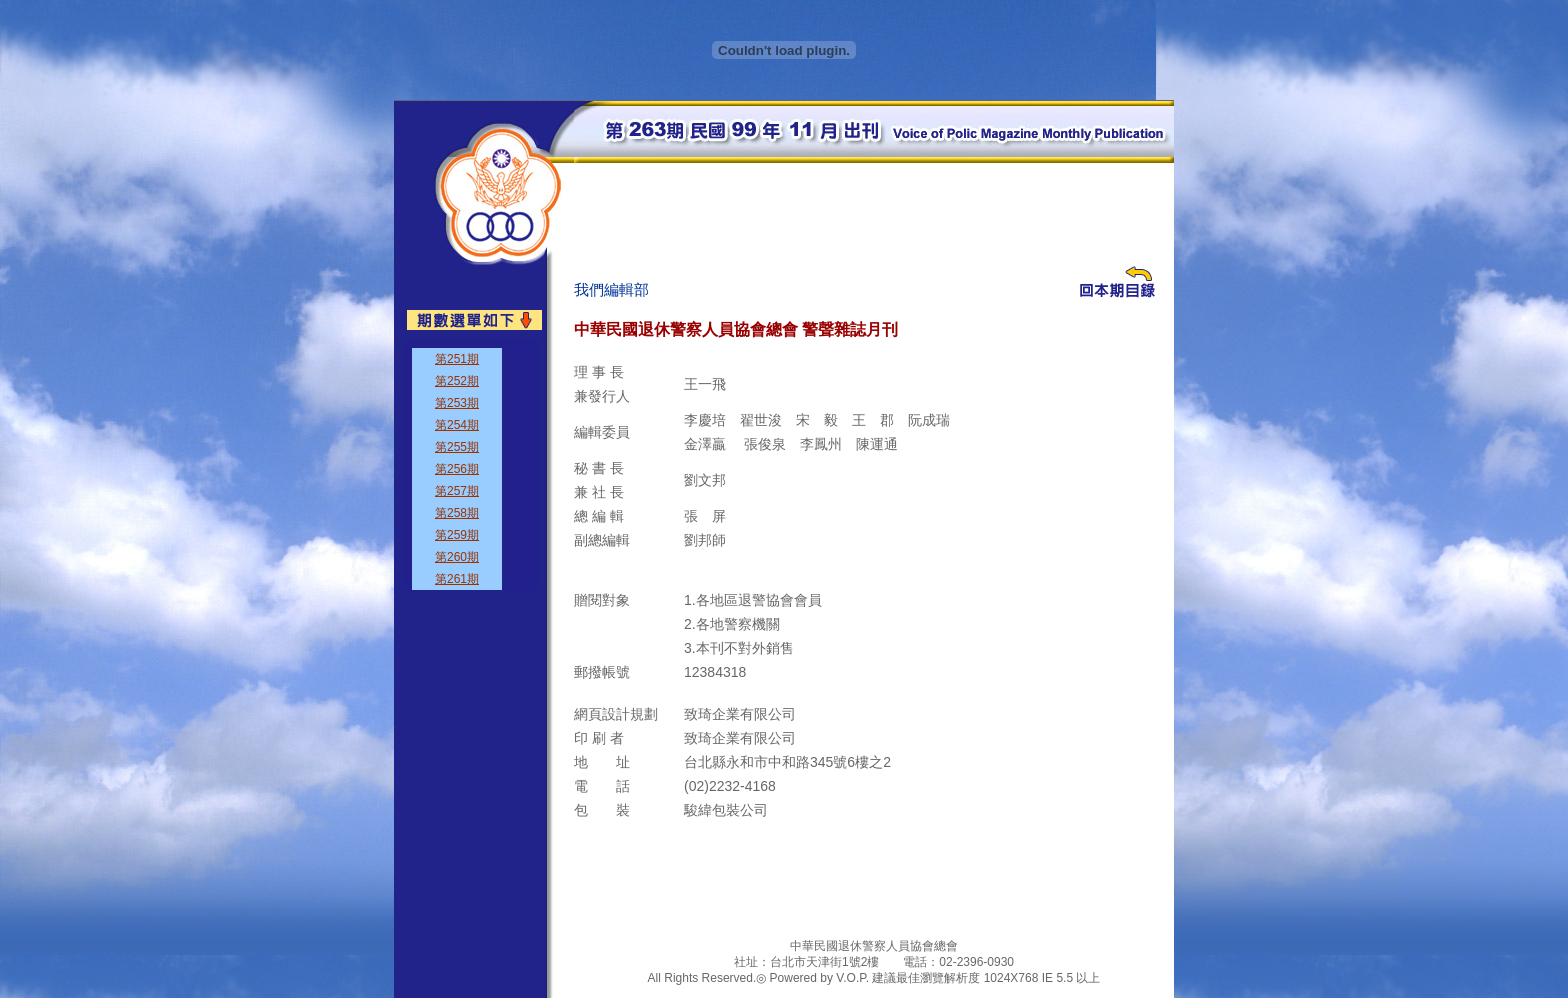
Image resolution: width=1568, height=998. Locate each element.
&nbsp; (471, 465)
